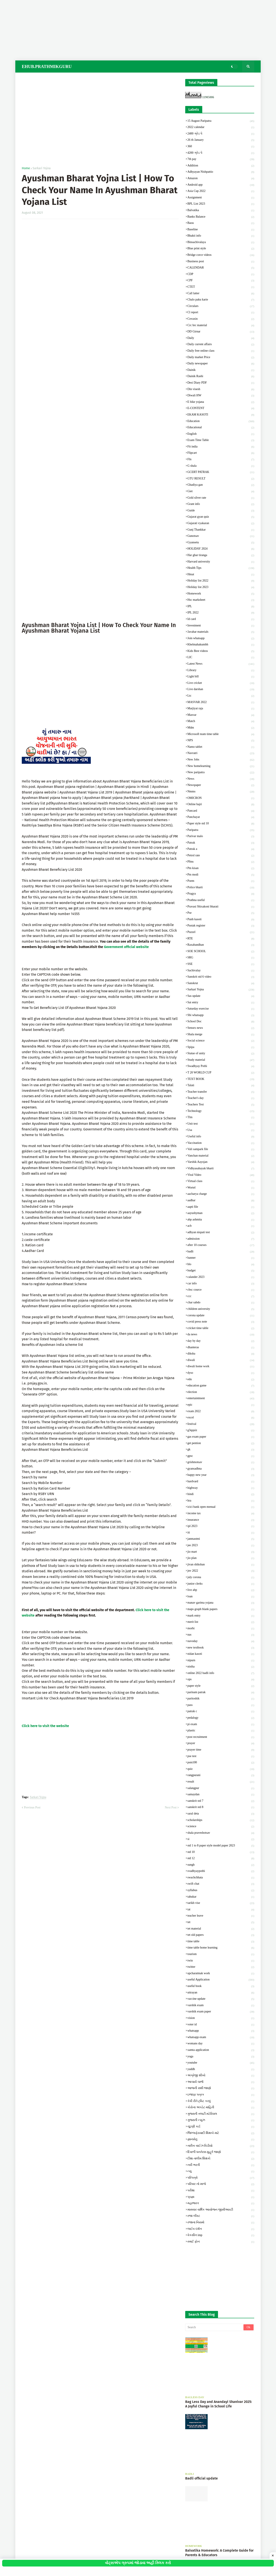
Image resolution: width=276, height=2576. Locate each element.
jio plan (220, 1558)
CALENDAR (220, 268)
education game (220, 1386)
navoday (220, 1641)
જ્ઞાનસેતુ (220, 2140)
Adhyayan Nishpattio (220, 172)
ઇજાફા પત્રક (220, 2095)
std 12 (220, 1859)
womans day (220, 2044)
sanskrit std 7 (220, 1801)
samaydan (220, 1795)
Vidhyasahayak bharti (220, 1169)
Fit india (220, 447)
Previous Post (32, 1807)
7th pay (220, 159)
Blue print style (220, 249)
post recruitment (220, 1737)
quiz (220, 1769)
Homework (220, 594)
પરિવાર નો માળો (220, 2184)
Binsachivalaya (220, 242)
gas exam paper (220, 1437)
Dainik (220, 370)
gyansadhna (220, 1469)
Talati (220, 1086)
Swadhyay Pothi (220, 1066)
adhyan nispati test (220, 1233)
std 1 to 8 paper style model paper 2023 (220, 1846)
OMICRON (220, 798)
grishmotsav (220, 1462)
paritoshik (220, 1699)
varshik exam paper (220, 2012)
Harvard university (220, 562)
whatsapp (220, 2031)
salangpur (220, 1788)
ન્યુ (220, 2172)
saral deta (220, 1814)
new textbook (220, 1648)
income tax (220, 1514)
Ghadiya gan (220, 485)
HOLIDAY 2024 (220, 549)
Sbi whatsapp (220, 1015)
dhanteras (220, 1348)
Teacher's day (220, 1098)
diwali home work (220, 1367)
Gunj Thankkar (220, 530)
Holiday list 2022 (220, 581)
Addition (220, 166)
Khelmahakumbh (220, 645)
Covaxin (220, 319)
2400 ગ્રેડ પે (220, 134)
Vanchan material (220, 1156)
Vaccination (220, 1143)
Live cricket (220, 683)
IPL (220, 607)
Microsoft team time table (220, 734)
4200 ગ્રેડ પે (220, 153)
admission (220, 1239)
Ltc (220, 696)
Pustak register (220, 926)
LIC (220, 658)
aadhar (220, 1201)
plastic (220, 1731)
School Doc (220, 1022)
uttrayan (220, 1993)
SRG (220, 958)
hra (220, 1501)
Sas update (220, 996)
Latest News (220, 664)
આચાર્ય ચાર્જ (220, 2082)
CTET (220, 287)
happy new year (220, 1475)
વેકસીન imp (220, 2235)
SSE (220, 964)
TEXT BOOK (220, 1079)
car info (220, 1284)
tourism (220, 1954)
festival (220, 1424)
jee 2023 (220, 1546)
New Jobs (220, 760)
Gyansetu (220, 543)
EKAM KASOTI (220, 415)
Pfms (220, 862)
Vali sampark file (220, 1149)
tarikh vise (220, 1903)
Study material (220, 1060)
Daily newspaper (220, 364)
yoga (220, 2057)
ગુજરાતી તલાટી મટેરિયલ (220, 2114)
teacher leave (220, 1916)
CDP (220, 274)
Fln (220, 460)
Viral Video (220, 1175)
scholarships (220, 1820)
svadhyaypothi (220, 1871)
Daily (220, 338)
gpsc (220, 1456)
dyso (220, 1373)
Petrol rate (220, 856)
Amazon (220, 179)
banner (220, 1258)
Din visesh (220, 389)
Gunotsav (220, 536)
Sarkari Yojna (42, 168)
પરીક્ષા (220, 2191)
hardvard (220, 1482)
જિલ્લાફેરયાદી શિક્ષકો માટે (220, 2133)
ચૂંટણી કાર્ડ (220, 2127)
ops (220, 1680)
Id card (220, 619)
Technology (220, 1111)
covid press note (220, 1322)
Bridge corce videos (220, 255)
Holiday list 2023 (220, 587)
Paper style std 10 (220, 824)
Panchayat (220, 817)
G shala (220, 466)
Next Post (171, 1807)
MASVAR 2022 (220, 702)
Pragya (220, 894)
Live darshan (220, 689)
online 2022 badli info (220, 1673)
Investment (220, 626)
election (220, 1392)
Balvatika (220, 211)
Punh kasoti (220, 920)
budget (220, 1271)
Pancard (220, 811)
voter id (220, 2025)
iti (220, 1533)
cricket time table (220, 1328)
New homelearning (220, 766)
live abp (220, 1590)
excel (220, 1418)
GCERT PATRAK (220, 472)
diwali (220, 1360)
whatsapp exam (220, 2038)
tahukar (220, 1897)
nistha (220, 1667)
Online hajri (220, 805)
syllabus (220, 1891)
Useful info (220, 1137)
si (220, 1839)
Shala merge (220, 1035)
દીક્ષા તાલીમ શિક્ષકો (220, 2159)
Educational (220, 428)
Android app (220, 185)
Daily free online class (220, 351)
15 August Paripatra (220, 121)
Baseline (220, 230)
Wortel (220, 1188)
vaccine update (220, 1999)
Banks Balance (220, 217)
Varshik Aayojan (220, 1162)
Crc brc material (220, 326)
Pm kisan (220, 868)
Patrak (220, 843)
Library (220, 670)
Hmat (220, 575)
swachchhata (220, 1878)
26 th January (220, 140)
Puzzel (220, 932)
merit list (220, 1622)
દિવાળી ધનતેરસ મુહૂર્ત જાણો (220, 2152)
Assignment (220, 198)
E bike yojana (220, 402)
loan (220, 1597)
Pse (220, 913)
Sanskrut (220, 983)
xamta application (220, 2050)
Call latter (220, 294)
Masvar (220, 715)
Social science (220, 1041)
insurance (220, 1520)
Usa (220, 1130)
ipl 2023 (220, 1526)
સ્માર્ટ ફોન (220, 2242)
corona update (220, 1316)
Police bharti (220, 888)
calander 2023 (220, 1277)
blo (220, 1265)
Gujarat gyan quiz (220, 517)
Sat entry (220, 1003)
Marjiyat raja (220, 709)
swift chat (220, 1884)
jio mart (220, 1552)
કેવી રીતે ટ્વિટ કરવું (220, 2101)
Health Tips (220, 568)
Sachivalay (220, 971)
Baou (220, 223)
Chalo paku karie (220, 300)
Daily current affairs (220, 345)
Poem (220, 881)
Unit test (220, 1124)
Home (26, 168)
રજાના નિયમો (220, 2223)
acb (220, 1226)
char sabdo (220, 1303)
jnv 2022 (220, 1571)
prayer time (220, 1750)
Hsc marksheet (220, 600)
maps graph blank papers (220, 1609)
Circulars (220, 306)
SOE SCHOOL (220, 952)
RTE (220, 939)
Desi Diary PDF (220, 383)
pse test (220, 1756)
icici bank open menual (220, 1507)
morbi (220, 1629)
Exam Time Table (220, 440)
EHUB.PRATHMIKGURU (47, 66)
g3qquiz (220, 1431)
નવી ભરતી (220, 2165)
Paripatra (220, 830)
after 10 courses (220, 1245)
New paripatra (220, 773)
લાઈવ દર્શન (220, 2229)
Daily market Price (220, 358)
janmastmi (220, 1539)
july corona (220, 1578)
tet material (220, 1929)
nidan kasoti (220, 1654)
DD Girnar (220, 332)
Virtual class (220, 1181)
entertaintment (220, 1399)
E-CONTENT (220, 408)
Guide (220, 511)
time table (220, 1942)
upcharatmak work (220, 1974)
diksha (220, 1354)
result (220, 1782)
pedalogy (220, 1718)
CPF (220, 281)
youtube (220, 2063)
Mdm (220, 728)
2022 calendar (220, 127)
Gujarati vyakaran (220, 524)
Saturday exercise (220, 1009)
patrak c (220, 1712)
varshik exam (220, 2006)
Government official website (126, 947)
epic (220, 1405)
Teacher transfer (220, 1092)
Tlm (220, 1118)
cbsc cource (220, 1290)
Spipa (220, 1047)
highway (220, 1488)
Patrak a (220, 849)
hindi (220, 1494)
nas (220, 1635)
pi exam (220, 1725)
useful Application (220, 1980)
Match (220, 721)
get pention (220, 1443)
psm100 (220, 1763)
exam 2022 (220, 1412)
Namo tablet (220, 747)
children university (220, 1309)
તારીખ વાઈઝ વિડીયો (220, 2146)
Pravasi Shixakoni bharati (220, 907)
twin (220, 1961)
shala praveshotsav (220, 1833)
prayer (220, 1744)
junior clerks (220, 1584)
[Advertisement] (129, 30)
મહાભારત (220, 2203)
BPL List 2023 (220, 204)
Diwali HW (220, 396)
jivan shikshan (220, 1565)
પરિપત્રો (220, 2178)
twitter (220, 1967)
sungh (220, 1865)
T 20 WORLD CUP (220, 1073)
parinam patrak (220, 1693)
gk (220, 1450)
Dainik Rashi (220, 377)
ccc (220, 1296)
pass (220, 1705)
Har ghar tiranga (220, 555)
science (220, 1827)
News (220, 779)
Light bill (220, 677)
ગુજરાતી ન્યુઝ (220, 2120)
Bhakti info (220, 236)
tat (220, 1910)
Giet (220, 492)
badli (220, 1252)
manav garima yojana (220, 1603)
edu (220, 1380)
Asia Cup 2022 (220, 191)
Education (220, 421)
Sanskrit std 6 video (220, 977)
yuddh (220, 2069)
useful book (220, 1986)
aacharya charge (220, 1194)
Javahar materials (220, 632)
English (220, 434)
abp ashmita (220, 1220)
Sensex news (220, 1028)
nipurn (220, 1661)
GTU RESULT (220, 479)
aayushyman (220, 1213)
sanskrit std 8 (220, 1807)
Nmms (220, 792)
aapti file (220, 1207)
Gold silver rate (220, 498)
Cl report (220, 313)
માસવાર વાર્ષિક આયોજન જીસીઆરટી (220, 2210)
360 (220, 147)
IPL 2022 (220, 613)
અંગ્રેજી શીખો (220, 2076)
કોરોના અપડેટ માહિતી (220, 2108)
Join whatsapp (220, 639)
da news (220, 1335)
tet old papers (220, 1935)
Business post (220, 262)
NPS (220, 741)
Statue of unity (220, 1054)
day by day (220, 1341)
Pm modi (220, 875)
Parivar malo (220, 836)
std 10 (220, 1852)
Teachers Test (220, 1105)
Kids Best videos (220, 651)
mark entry (220, 1616)
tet (220, 1922)
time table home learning (220, 1948)
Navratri (220, 753)
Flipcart (220, 453)
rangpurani (220, 1775)
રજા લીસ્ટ (220, 2216)
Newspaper (220, 785)
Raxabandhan (220, 945)
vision (220, 2018)
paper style (220, 1686)
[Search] (219, 2327)
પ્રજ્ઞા (220, 2197)
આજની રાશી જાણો (220, 2088)
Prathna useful (220, 900)
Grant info (220, 504)
